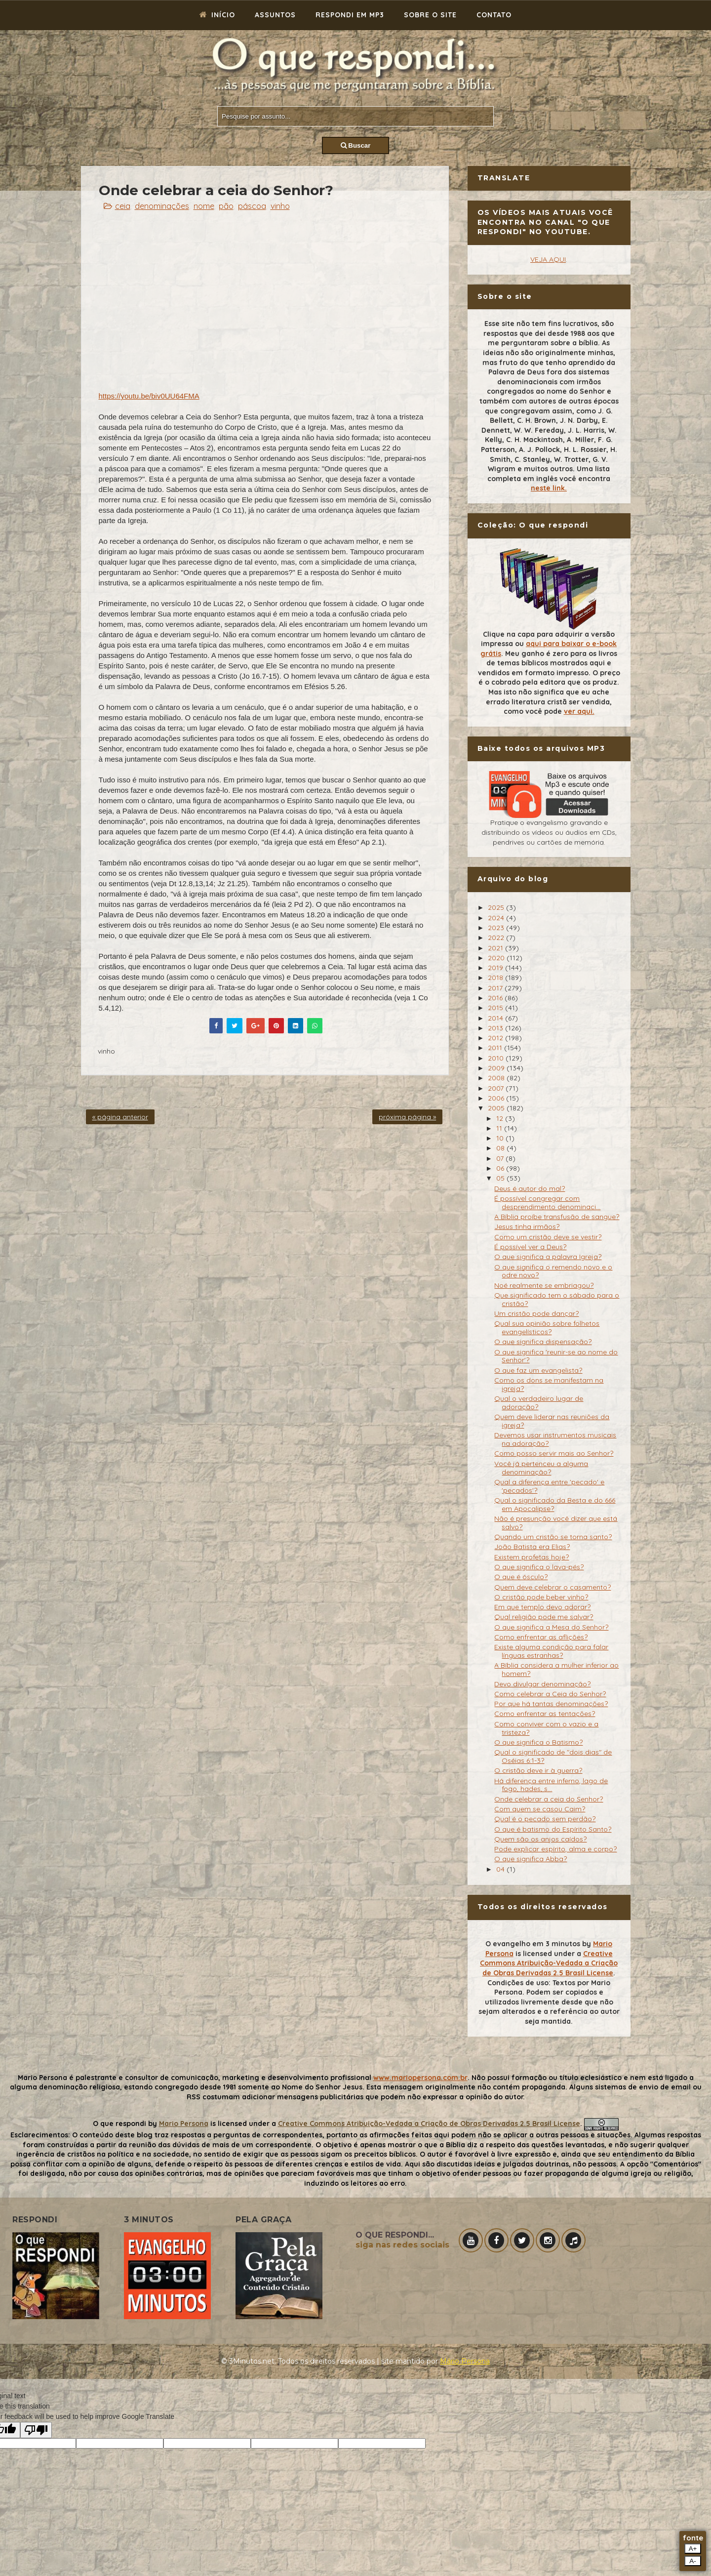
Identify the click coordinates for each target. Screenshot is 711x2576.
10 (501, 1138)
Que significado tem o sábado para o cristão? (556, 1299)
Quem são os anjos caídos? (540, 1839)
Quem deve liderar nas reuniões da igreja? (551, 1421)
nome (204, 206)
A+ (693, 2548)
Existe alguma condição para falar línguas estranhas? (551, 1651)
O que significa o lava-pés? (539, 1566)
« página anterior (120, 1116)
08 (501, 1148)
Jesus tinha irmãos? (526, 1226)
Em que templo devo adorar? (542, 1606)
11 (500, 1128)
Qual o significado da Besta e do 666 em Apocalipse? (554, 1504)
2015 (496, 1007)
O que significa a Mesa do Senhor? (551, 1627)
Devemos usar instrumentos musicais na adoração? (555, 1439)
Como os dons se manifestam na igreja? (548, 1384)
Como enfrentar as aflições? (541, 1637)
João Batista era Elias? (532, 1546)
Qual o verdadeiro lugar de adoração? (538, 1402)
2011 (496, 1047)
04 (501, 1869)
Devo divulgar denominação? (542, 1683)
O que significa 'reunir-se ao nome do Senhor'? (556, 1356)
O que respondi (119, 2123)
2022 (497, 937)
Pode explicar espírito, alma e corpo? (555, 1848)
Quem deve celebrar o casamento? (552, 1587)
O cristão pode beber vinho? (541, 1597)
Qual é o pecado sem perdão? (544, 1818)
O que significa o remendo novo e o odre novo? (553, 1271)
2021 (496, 947)
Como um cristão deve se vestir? (547, 1236)
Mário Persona (465, 2361)
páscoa (252, 206)
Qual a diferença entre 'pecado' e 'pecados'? (549, 1486)
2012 (496, 1037)
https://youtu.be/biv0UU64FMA (149, 396)
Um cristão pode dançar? (536, 1313)
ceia (122, 206)
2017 (496, 987)
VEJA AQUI (548, 259)
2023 (497, 927)
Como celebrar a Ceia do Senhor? (550, 1693)
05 (501, 1178)
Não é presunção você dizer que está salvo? (555, 1522)
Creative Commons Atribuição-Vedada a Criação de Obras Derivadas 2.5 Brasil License (549, 1963)
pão (226, 206)
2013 (496, 1027)
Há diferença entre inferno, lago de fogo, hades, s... (551, 1785)
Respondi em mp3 (350, 14)
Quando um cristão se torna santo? (553, 1536)
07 (501, 1158)
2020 (497, 957)
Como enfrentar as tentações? (544, 1713)
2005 (497, 1108)
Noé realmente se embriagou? (543, 1285)
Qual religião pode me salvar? (543, 1616)
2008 (497, 1077)
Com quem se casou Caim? (539, 1808)
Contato (494, 14)
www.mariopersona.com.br (420, 2077)
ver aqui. (579, 711)
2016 (496, 997)
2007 (497, 1088)
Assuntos (275, 14)
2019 (496, 967)
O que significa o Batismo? (538, 1742)
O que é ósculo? (521, 1576)
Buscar (356, 145)
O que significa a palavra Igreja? (547, 1256)
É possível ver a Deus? (530, 1246)
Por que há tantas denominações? (551, 1703)
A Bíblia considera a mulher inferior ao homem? (556, 1669)
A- (692, 2561)
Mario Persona (183, 2123)
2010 (497, 1058)
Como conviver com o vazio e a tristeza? (546, 1728)
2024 (497, 917)
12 (500, 1118)
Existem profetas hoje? (531, 1557)
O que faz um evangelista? (538, 1370)
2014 (496, 1018)
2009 (497, 1067)
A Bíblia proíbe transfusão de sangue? (556, 1216)
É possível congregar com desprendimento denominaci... (547, 1202)
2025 (497, 907)
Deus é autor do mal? (529, 1188)
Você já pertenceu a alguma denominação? (541, 1467)
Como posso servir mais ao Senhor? (553, 1453)
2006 (497, 1098)
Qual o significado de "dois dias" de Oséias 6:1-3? (553, 1756)
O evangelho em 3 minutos (532, 1943)
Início (217, 14)
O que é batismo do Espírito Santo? (552, 1829)
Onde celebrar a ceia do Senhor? (548, 1799)
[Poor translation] (36, 2430)
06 (501, 1168)
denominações (162, 206)
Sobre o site (430, 14)
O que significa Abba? (530, 1858)
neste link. (549, 488)
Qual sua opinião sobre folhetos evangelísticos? (546, 1327)
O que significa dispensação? (543, 1341)
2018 (496, 977)
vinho (280, 206)
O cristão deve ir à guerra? (538, 1770)
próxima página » (407, 1116)
